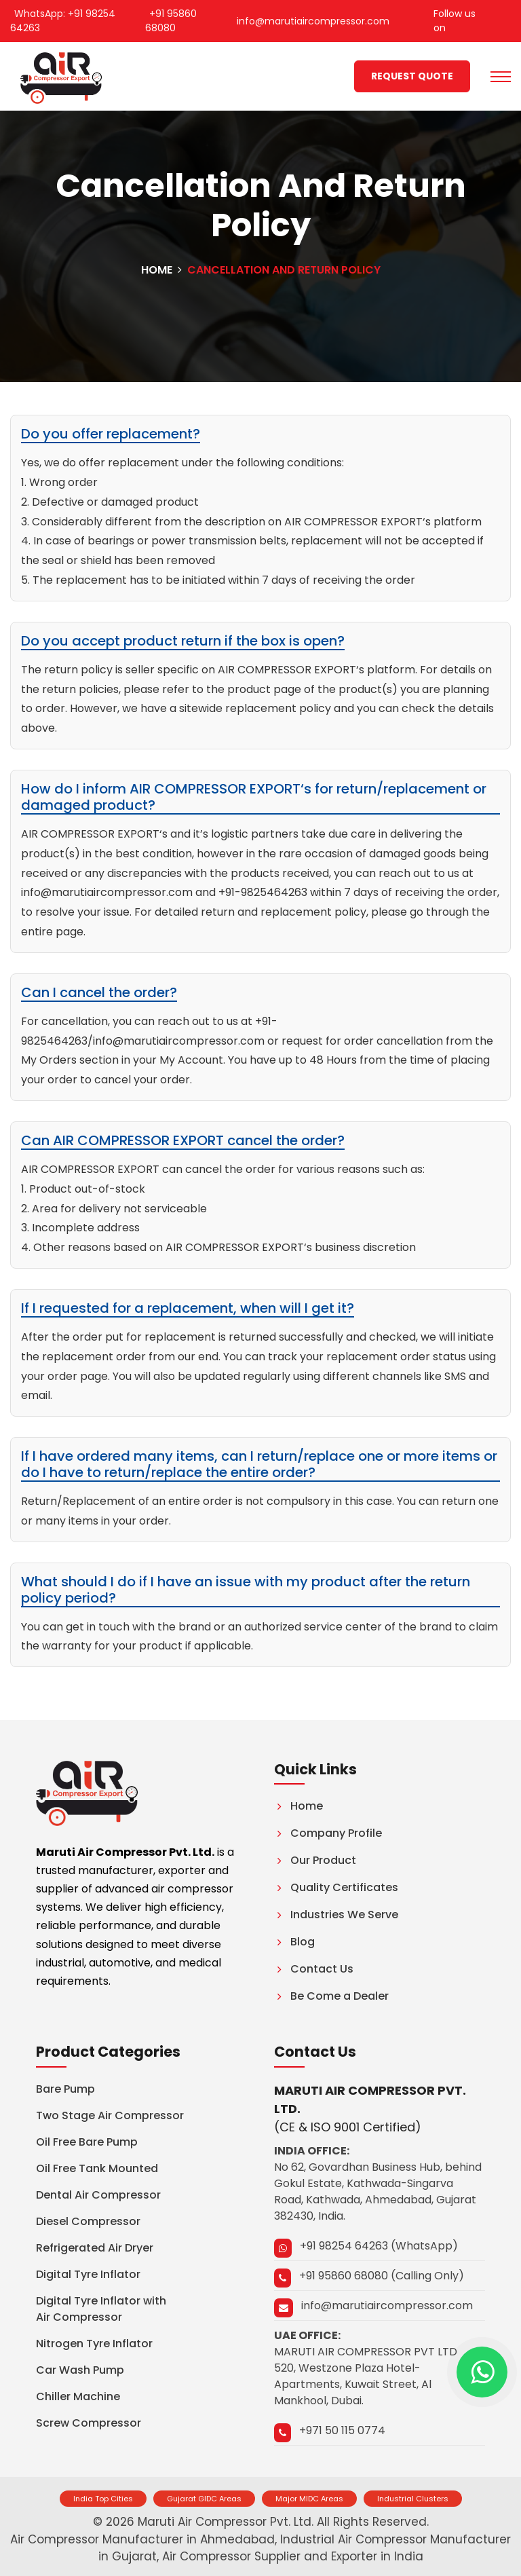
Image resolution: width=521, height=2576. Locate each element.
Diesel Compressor (88, 2221)
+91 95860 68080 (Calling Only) (381, 2275)
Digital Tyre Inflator (88, 2274)
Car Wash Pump (80, 2370)
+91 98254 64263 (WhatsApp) (379, 2246)
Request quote (412, 76)
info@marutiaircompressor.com (387, 2305)
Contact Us (313, 1969)
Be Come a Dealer (331, 1996)
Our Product (315, 1860)
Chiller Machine (78, 2396)
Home (156, 270)
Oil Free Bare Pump (87, 2142)
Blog (294, 1941)
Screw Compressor (88, 2423)
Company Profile (328, 1833)
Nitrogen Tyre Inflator (94, 2343)
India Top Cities (103, 2498)
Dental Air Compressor (98, 2195)
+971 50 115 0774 (342, 2430)
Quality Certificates (336, 1887)
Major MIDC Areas (309, 2498)
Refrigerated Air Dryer (94, 2248)
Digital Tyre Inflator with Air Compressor (101, 2309)
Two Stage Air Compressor (110, 2115)
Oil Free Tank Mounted (97, 2168)
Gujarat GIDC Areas (204, 2498)
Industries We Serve (336, 1914)
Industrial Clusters (412, 2498)
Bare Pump (65, 2089)
